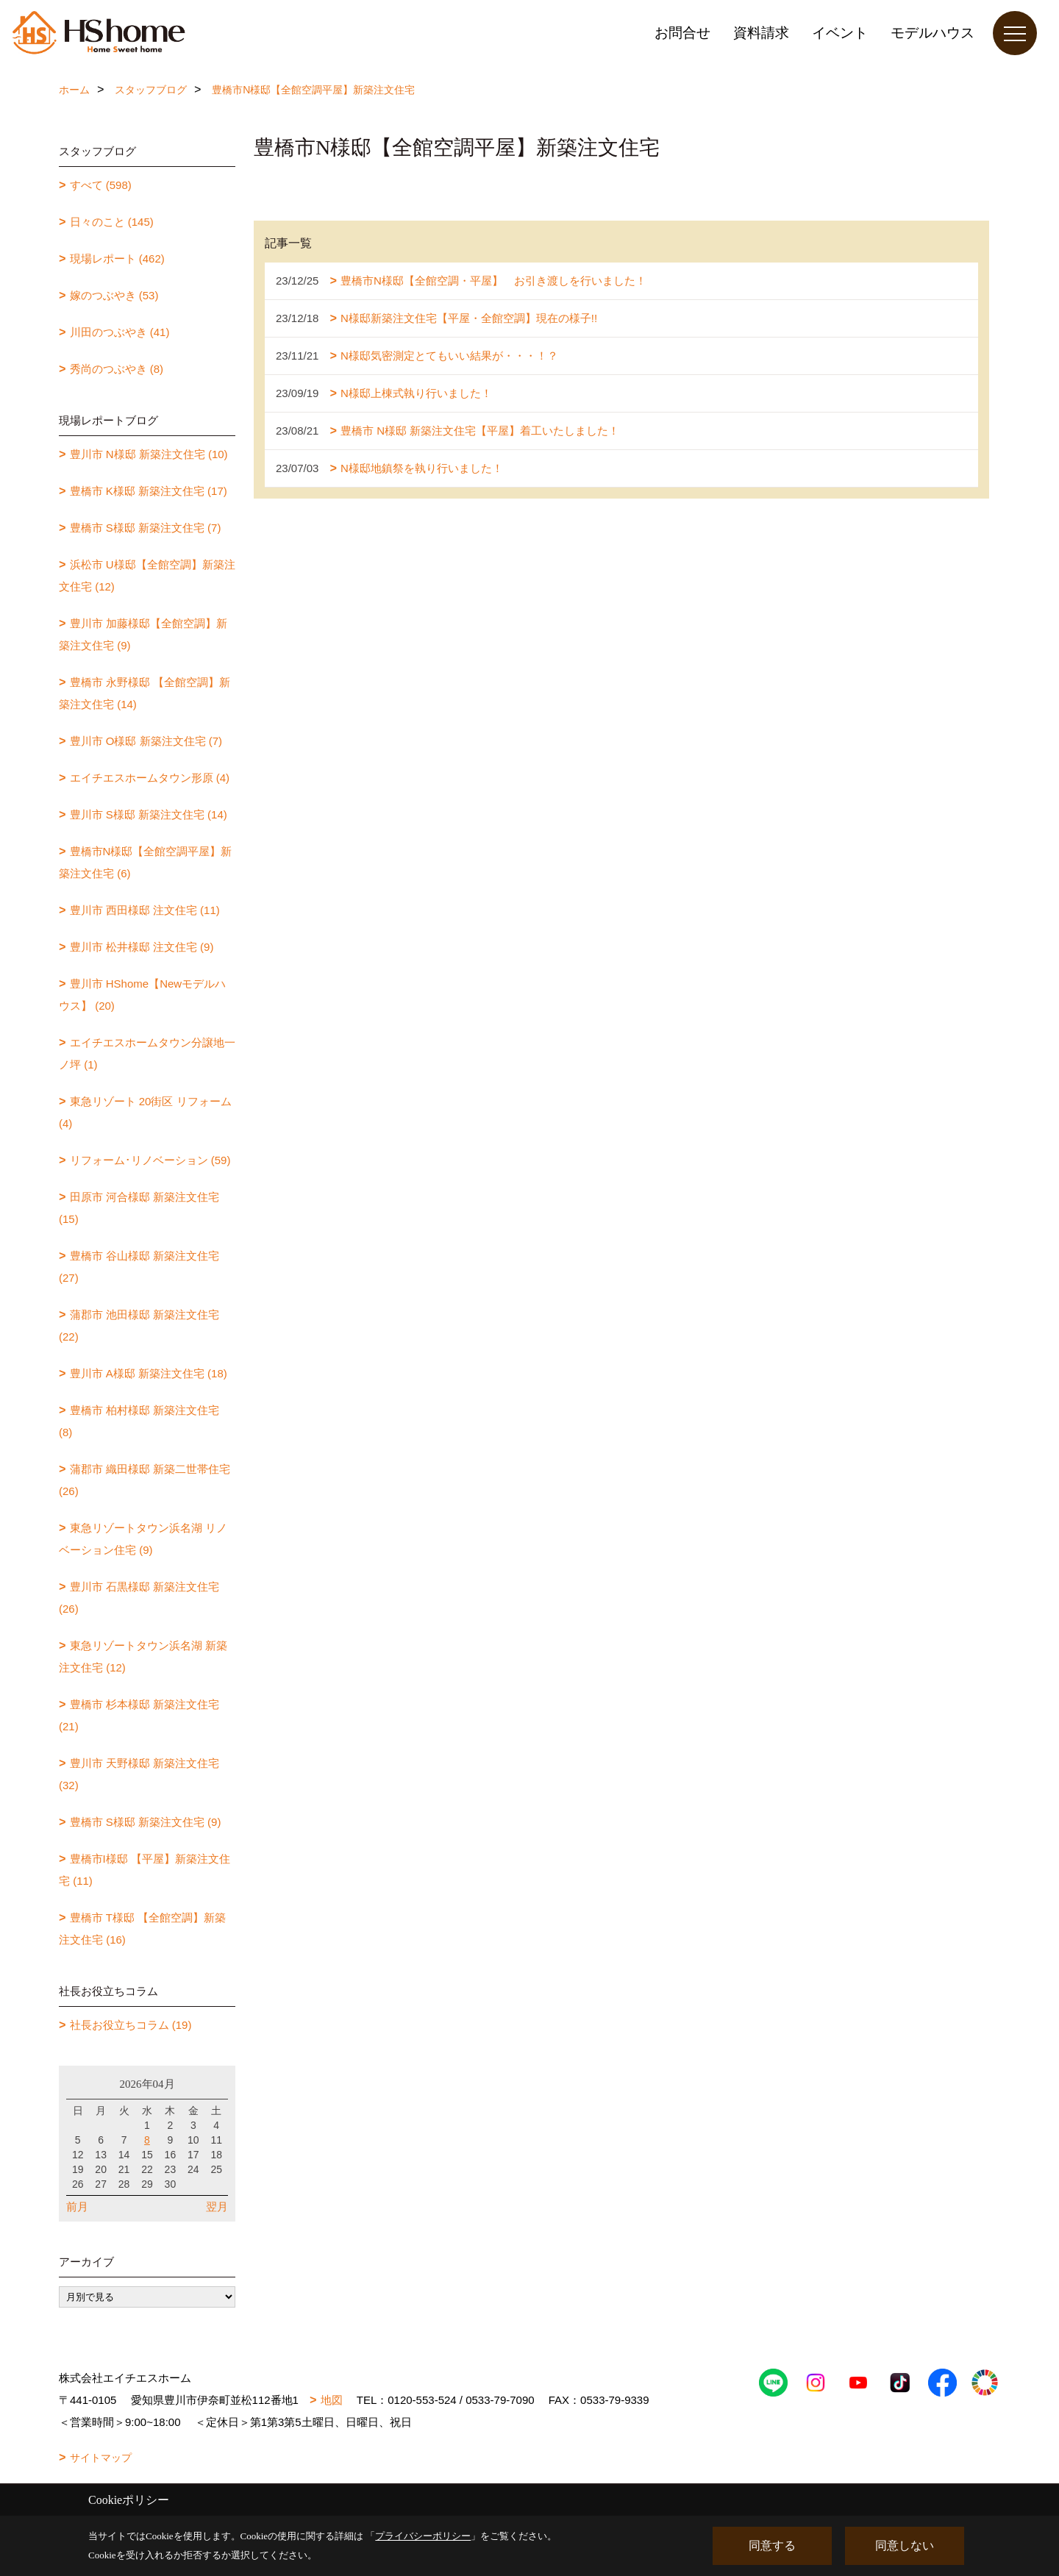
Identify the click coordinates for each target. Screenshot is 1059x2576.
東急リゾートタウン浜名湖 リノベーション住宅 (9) (143, 1538)
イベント (840, 32)
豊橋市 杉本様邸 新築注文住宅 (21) (139, 1715)
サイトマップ (101, 2457)
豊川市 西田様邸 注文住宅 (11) (145, 910)
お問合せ (682, 32)
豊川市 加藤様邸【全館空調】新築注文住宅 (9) (143, 634)
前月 (77, 2206)
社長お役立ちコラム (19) (131, 2025)
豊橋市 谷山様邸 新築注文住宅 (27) (139, 1266)
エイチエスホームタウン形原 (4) (150, 777)
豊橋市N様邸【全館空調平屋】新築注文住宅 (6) (145, 862)
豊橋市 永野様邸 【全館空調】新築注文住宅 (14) (144, 693)
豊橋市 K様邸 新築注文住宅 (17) (148, 491)
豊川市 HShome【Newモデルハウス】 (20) (142, 994)
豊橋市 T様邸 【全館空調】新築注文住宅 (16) (142, 1928)
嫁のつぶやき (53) (114, 295)
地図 (332, 2400)
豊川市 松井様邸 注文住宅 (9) (142, 947)
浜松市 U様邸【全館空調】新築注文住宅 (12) (147, 575)
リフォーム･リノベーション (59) (150, 1160)
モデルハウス (932, 32)
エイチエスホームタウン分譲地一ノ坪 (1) (147, 1053)
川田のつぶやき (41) (120, 332)
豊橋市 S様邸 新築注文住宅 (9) (145, 1822)
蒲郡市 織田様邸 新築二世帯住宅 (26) (144, 1480)
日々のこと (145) (112, 221)
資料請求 (761, 32)
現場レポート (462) (117, 258)
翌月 (217, 2206)
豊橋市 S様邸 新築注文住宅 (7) (145, 527)
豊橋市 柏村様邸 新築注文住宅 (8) (139, 1421)
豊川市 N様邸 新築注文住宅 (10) (149, 454)
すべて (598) (101, 185)
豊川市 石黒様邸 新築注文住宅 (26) (139, 1597)
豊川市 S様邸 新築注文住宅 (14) (148, 814)
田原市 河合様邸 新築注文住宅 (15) (139, 1208)
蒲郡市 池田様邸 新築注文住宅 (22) (139, 1325)
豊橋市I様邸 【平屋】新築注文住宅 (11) (144, 1869)
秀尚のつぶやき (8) (117, 369)
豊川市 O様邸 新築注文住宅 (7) (146, 741)
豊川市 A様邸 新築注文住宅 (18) (148, 1373)
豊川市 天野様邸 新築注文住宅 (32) (139, 1774)
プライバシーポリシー (423, 2535)
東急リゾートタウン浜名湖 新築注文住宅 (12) (143, 1656)
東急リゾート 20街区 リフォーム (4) (145, 1112)
